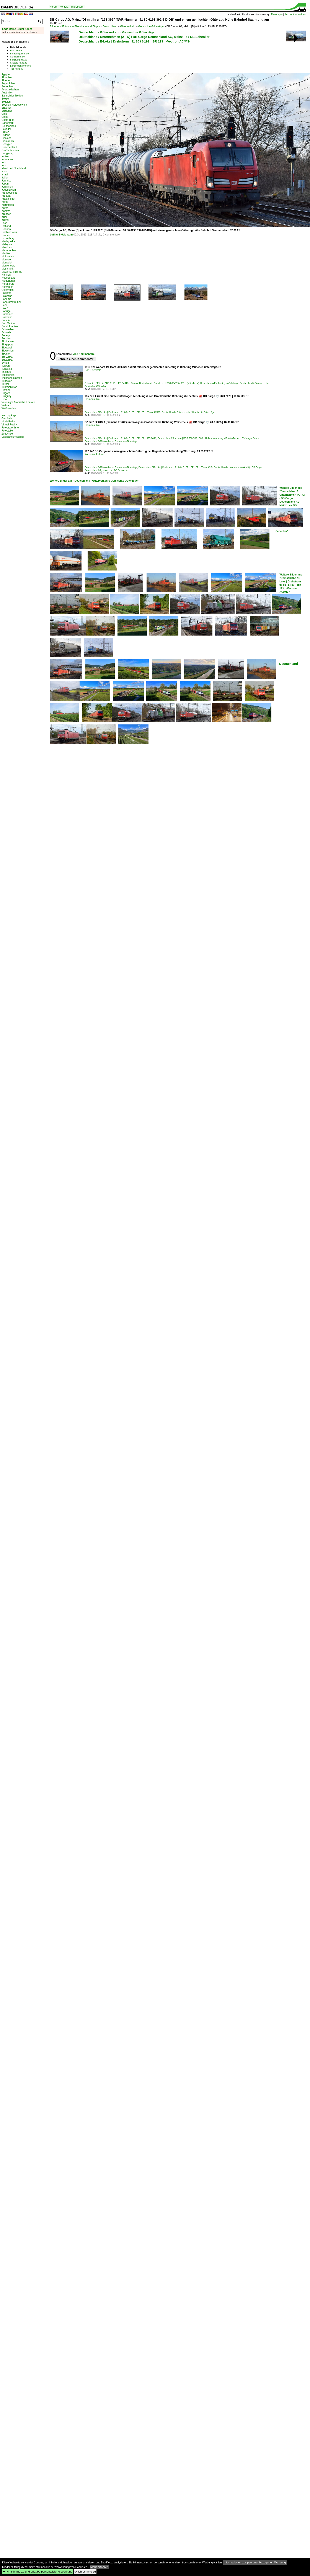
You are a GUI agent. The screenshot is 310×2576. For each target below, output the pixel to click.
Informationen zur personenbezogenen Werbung (255, 2562)
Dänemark (7, 122)
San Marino (8, 323)
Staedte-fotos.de (18, 62)
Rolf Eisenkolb (93, 370)
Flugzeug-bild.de (18, 59)
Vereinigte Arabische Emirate (18, 402)
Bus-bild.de (16, 50)
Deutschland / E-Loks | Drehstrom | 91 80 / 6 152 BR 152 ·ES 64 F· (120, 438)
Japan (5, 183)
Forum (53, 6)
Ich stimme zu (85, 2571)
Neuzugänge (9, 415)
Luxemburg (8, 238)
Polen (5, 308)
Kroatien (6, 214)
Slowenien (7, 350)
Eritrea (5, 132)
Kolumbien (8, 204)
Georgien (7, 144)
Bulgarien (7, 110)
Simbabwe (8, 341)
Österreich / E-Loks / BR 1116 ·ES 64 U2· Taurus (111, 383)
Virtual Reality (10, 424)
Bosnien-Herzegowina (14, 104)
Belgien (6, 98)
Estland (6, 135)
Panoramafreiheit (11, 302)
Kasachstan (8, 198)
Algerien (6, 80)
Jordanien (7, 186)
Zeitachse (7, 433)
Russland (7, 317)
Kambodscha (9, 192)
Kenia (5, 201)
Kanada (6, 195)
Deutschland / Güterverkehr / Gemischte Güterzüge (116, 32)
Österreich (7, 289)
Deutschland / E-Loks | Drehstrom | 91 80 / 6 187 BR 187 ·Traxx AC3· (176, 467)
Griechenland (9, 147)
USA (4, 399)
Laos (4, 223)
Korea (5, 207)
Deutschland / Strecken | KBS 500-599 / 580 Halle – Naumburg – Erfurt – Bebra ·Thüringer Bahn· (208, 438)
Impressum (76, 6)
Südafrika (7, 359)
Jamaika (6, 180)
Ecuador (6, 129)
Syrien (5, 362)
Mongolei (7, 262)
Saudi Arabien (10, 326)
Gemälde (7, 418)
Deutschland (110, 26)
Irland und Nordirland (14, 168)
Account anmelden (295, 14)
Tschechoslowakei (12, 377)
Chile (4, 113)
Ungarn (6, 393)
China (5, 116)
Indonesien (8, 159)
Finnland (6, 138)
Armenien (7, 86)
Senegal (6, 335)
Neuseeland (8, 277)
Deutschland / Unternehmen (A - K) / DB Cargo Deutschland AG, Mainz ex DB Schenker (144, 37)
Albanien (7, 77)
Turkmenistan (9, 387)
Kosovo (6, 210)
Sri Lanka (7, 356)
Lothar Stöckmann (61, 234)
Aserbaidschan (10, 89)
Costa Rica (8, 119)
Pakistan (6, 292)
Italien (5, 177)
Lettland (6, 226)
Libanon (6, 229)
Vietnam (6, 405)
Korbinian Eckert (94, 454)
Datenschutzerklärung (13, 436)
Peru (4, 305)
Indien (5, 156)
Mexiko (6, 253)
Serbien (6, 338)
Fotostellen (8, 430)
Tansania (7, 368)
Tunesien (7, 380)
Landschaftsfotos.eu (20, 65)
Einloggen (276, 14)
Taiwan (6, 365)
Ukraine (6, 390)
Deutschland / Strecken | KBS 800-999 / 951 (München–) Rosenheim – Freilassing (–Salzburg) (188, 383)
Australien (7, 92)
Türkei (5, 384)
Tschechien (8, 374)
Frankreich (8, 141)
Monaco (6, 259)
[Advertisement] (77, 57)
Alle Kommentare (84, 354)
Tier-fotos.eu (16, 68)
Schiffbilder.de (17, 56)
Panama (6, 299)
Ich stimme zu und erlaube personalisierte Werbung (37, 2571)
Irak (4, 162)
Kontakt (64, 6)
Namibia (6, 274)
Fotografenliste (10, 427)
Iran (4, 165)
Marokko (6, 247)
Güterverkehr (127, 26)
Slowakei (7, 347)
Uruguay (6, 396)
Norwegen (7, 286)
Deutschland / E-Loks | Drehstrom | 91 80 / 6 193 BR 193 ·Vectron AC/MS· (134, 41)
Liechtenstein (9, 232)
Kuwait (5, 220)
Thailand (6, 371)
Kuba (5, 217)
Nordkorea (8, 283)
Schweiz (6, 332)
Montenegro (8, 265)
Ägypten (6, 74)
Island (5, 171)
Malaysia (7, 244)
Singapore (7, 344)
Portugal (6, 311)
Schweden (8, 329)
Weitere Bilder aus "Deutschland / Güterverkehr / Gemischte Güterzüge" (94, 480)
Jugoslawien (9, 189)
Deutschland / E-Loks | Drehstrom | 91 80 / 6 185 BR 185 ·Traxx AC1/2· (123, 412)
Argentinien (8, 83)
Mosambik (7, 268)
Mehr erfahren (99, 2567)
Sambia (6, 320)
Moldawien (8, 256)
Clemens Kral (92, 399)
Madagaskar (9, 241)
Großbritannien (10, 150)
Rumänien (7, 314)
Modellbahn (8, 421)
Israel (5, 174)
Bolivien (6, 101)
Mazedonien (9, 250)
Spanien (6, 353)
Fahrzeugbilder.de (19, 53)
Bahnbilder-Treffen (12, 95)
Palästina (7, 295)
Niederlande (9, 280)
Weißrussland (9, 408)
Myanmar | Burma (12, 271)
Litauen (6, 235)
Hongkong (7, 153)
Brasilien (6, 107)
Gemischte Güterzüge (151, 26)
